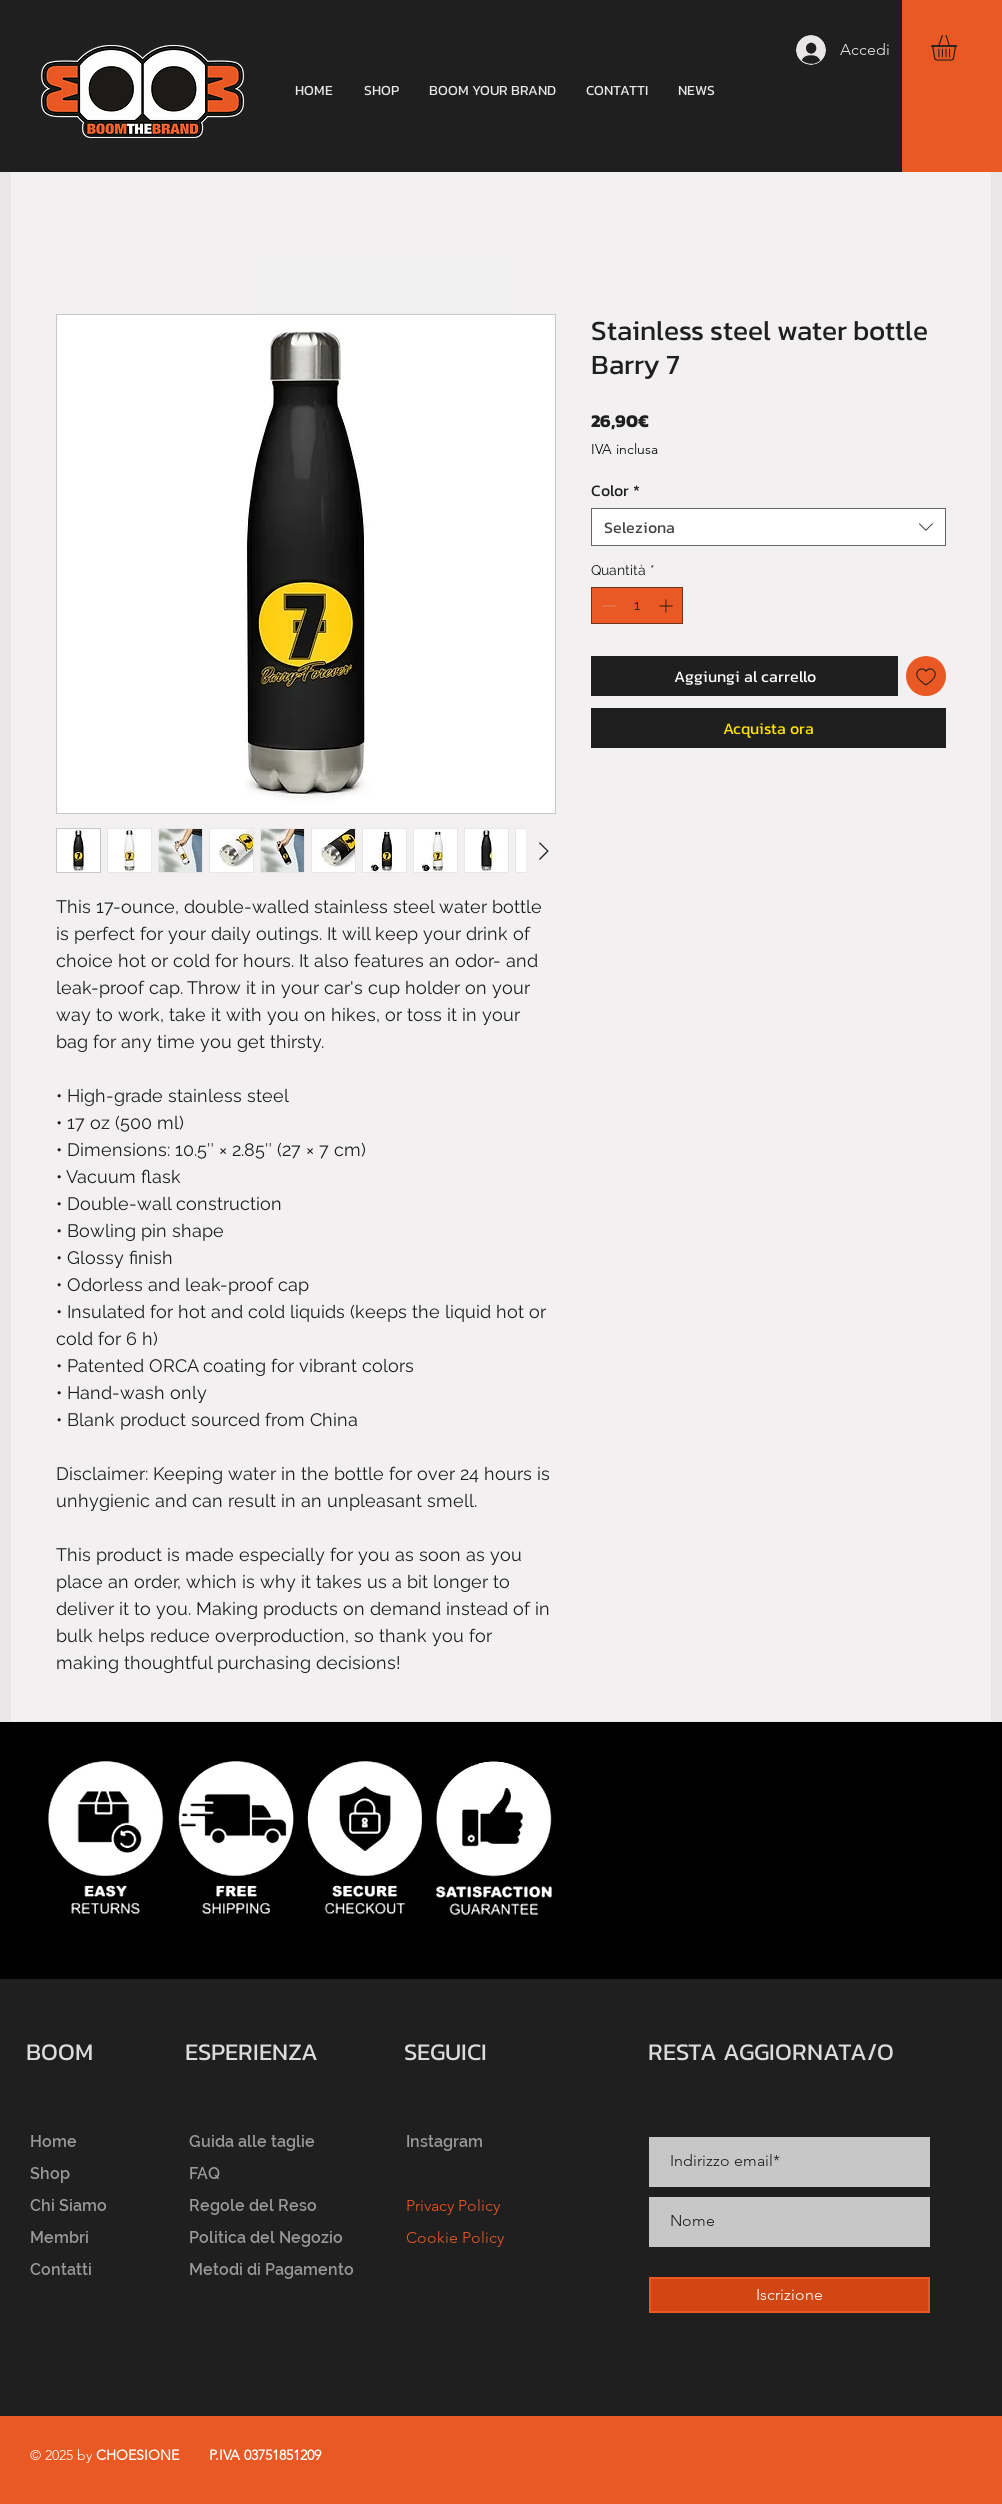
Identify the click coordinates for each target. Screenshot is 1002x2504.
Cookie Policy (455, 2237)
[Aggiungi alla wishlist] (926, 676)
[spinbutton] (637, 605)
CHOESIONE (137, 2455)
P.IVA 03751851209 (265, 2455)
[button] (959, 48)
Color (615, 490)
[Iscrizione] (789, 2295)
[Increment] (667, 605)
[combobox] (768, 527)
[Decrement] (606, 605)
